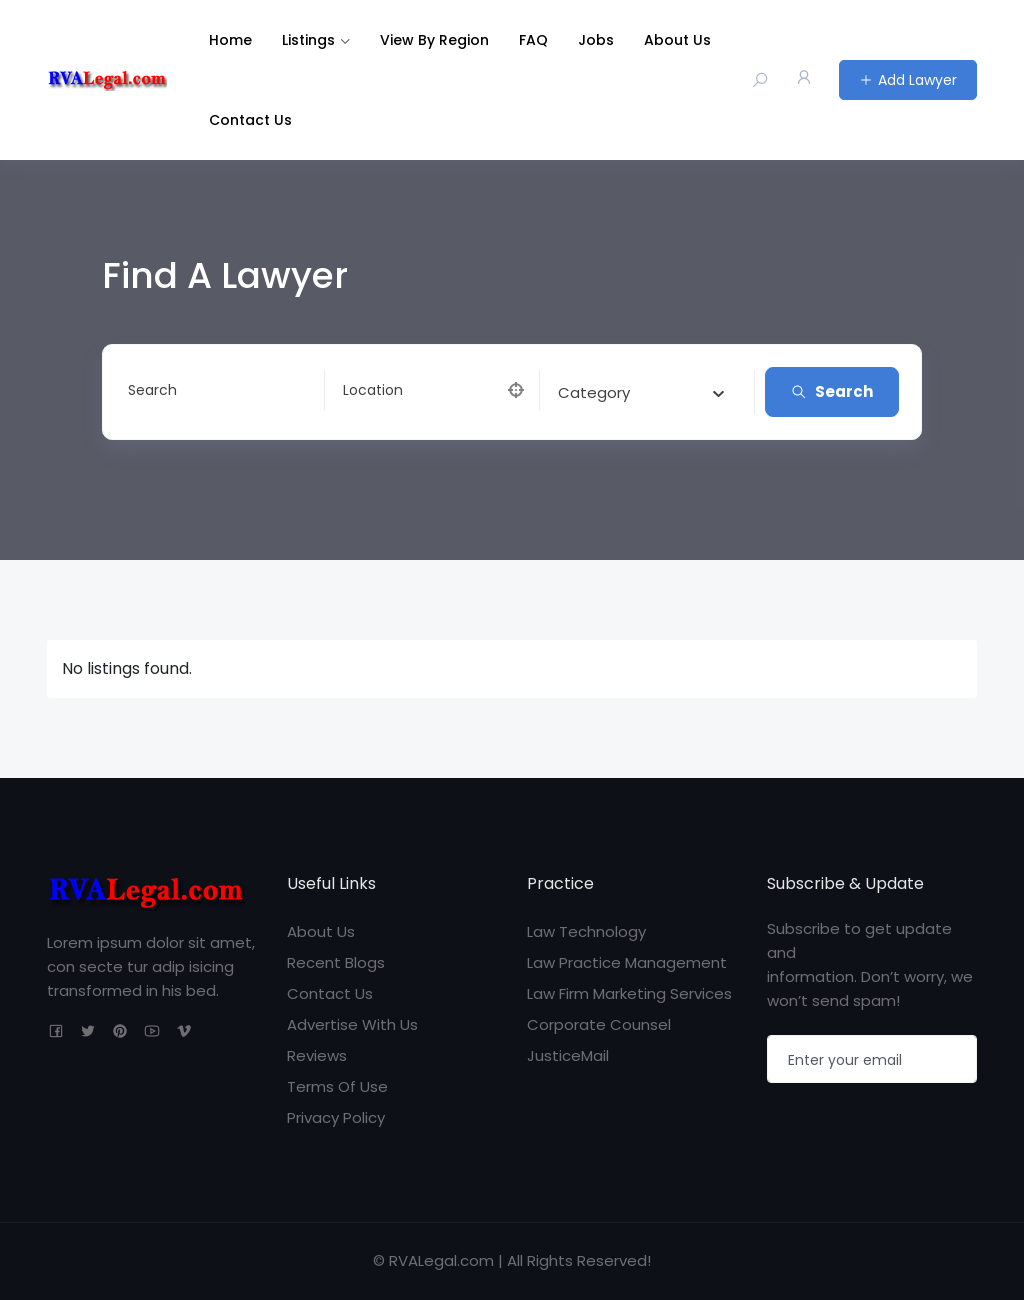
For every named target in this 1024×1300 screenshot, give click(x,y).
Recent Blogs (336, 962)
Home (230, 40)
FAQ (533, 40)
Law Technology (586, 931)
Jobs (596, 40)
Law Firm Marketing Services (629, 993)
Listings (308, 40)
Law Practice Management (627, 962)
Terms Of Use (337, 1086)
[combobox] (641, 392)
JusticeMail (568, 1055)
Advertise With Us (352, 1024)
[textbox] (594, 392)
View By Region (434, 40)
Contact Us (250, 120)
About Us (677, 40)
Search (832, 391)
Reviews (317, 1055)
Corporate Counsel (599, 1024)
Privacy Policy (336, 1117)
